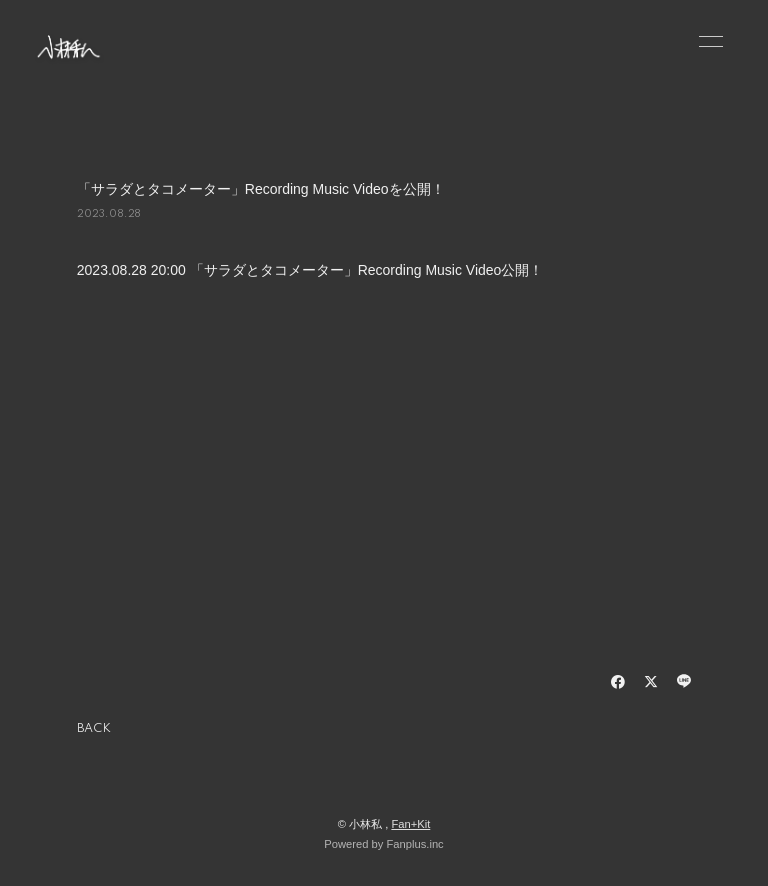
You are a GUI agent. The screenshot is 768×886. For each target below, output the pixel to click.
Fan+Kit (410, 824)
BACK (94, 729)
